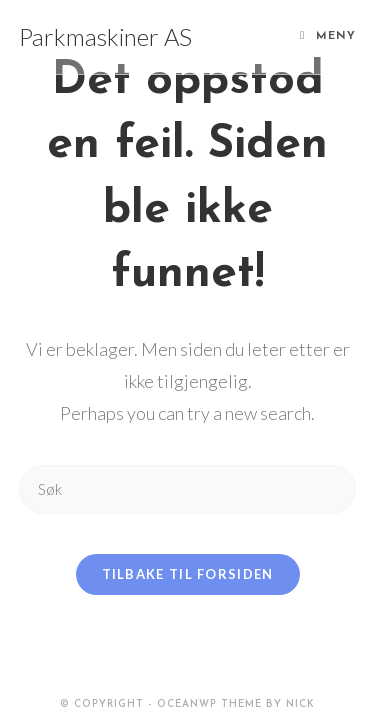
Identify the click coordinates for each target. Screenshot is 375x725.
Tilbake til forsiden (188, 574)
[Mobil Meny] (328, 37)
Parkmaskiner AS (105, 36)
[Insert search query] (188, 489)
